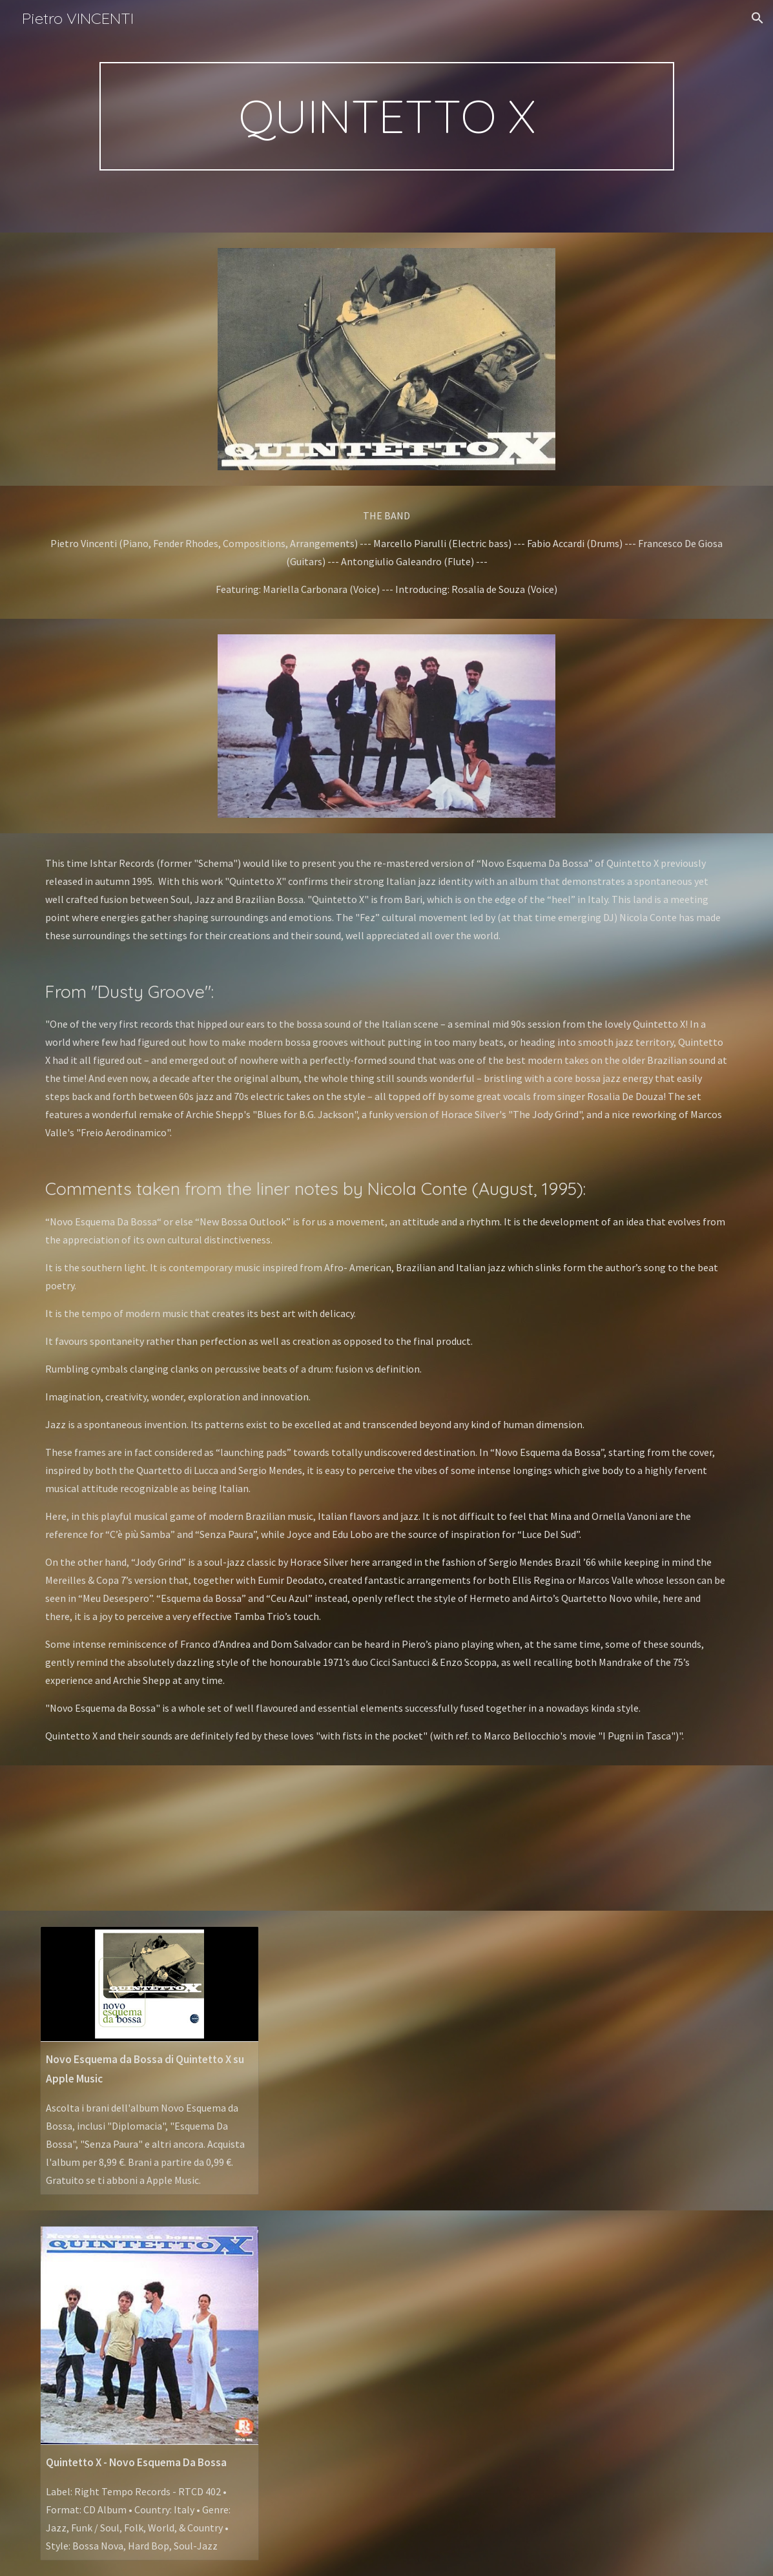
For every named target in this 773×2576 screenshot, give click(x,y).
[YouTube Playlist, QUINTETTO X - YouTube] (150, 1838)
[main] (386, 116)
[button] (757, 18)
